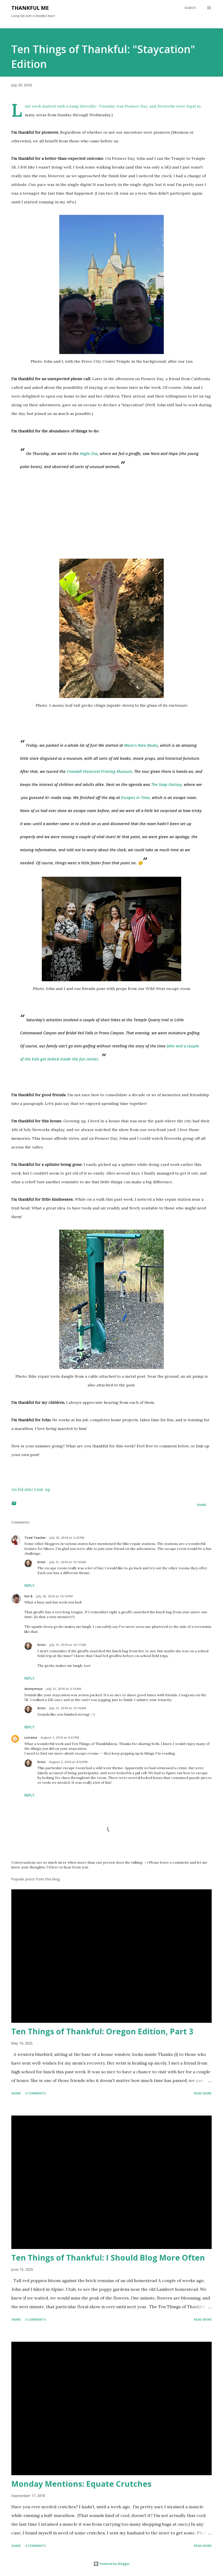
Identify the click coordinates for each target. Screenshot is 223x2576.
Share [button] (201, 1505)
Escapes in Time (135, 797)
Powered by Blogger (111, 2564)
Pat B (28, 1596)
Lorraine (30, 1737)
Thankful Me (30, 7)
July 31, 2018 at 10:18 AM (67, 1708)
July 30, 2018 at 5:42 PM (66, 1538)
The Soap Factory (166, 784)
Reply (29, 1585)
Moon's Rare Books (141, 745)
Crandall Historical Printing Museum (99, 771)
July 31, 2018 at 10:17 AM (67, 1645)
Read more (203, 2093)
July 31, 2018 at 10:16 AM (67, 1562)
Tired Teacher (35, 1538)
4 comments (35, 2546)
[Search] (190, 7)
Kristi (41, 1562)
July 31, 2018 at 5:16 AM (63, 1689)
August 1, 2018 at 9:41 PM (60, 1737)
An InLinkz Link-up (30, 1489)
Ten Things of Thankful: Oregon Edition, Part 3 (102, 2031)
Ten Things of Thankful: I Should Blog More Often (108, 2257)
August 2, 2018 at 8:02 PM (68, 1762)
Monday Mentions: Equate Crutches (81, 2483)
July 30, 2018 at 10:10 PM (54, 1596)
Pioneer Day (136, 106)
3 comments (35, 2093)
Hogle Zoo (89, 453)
